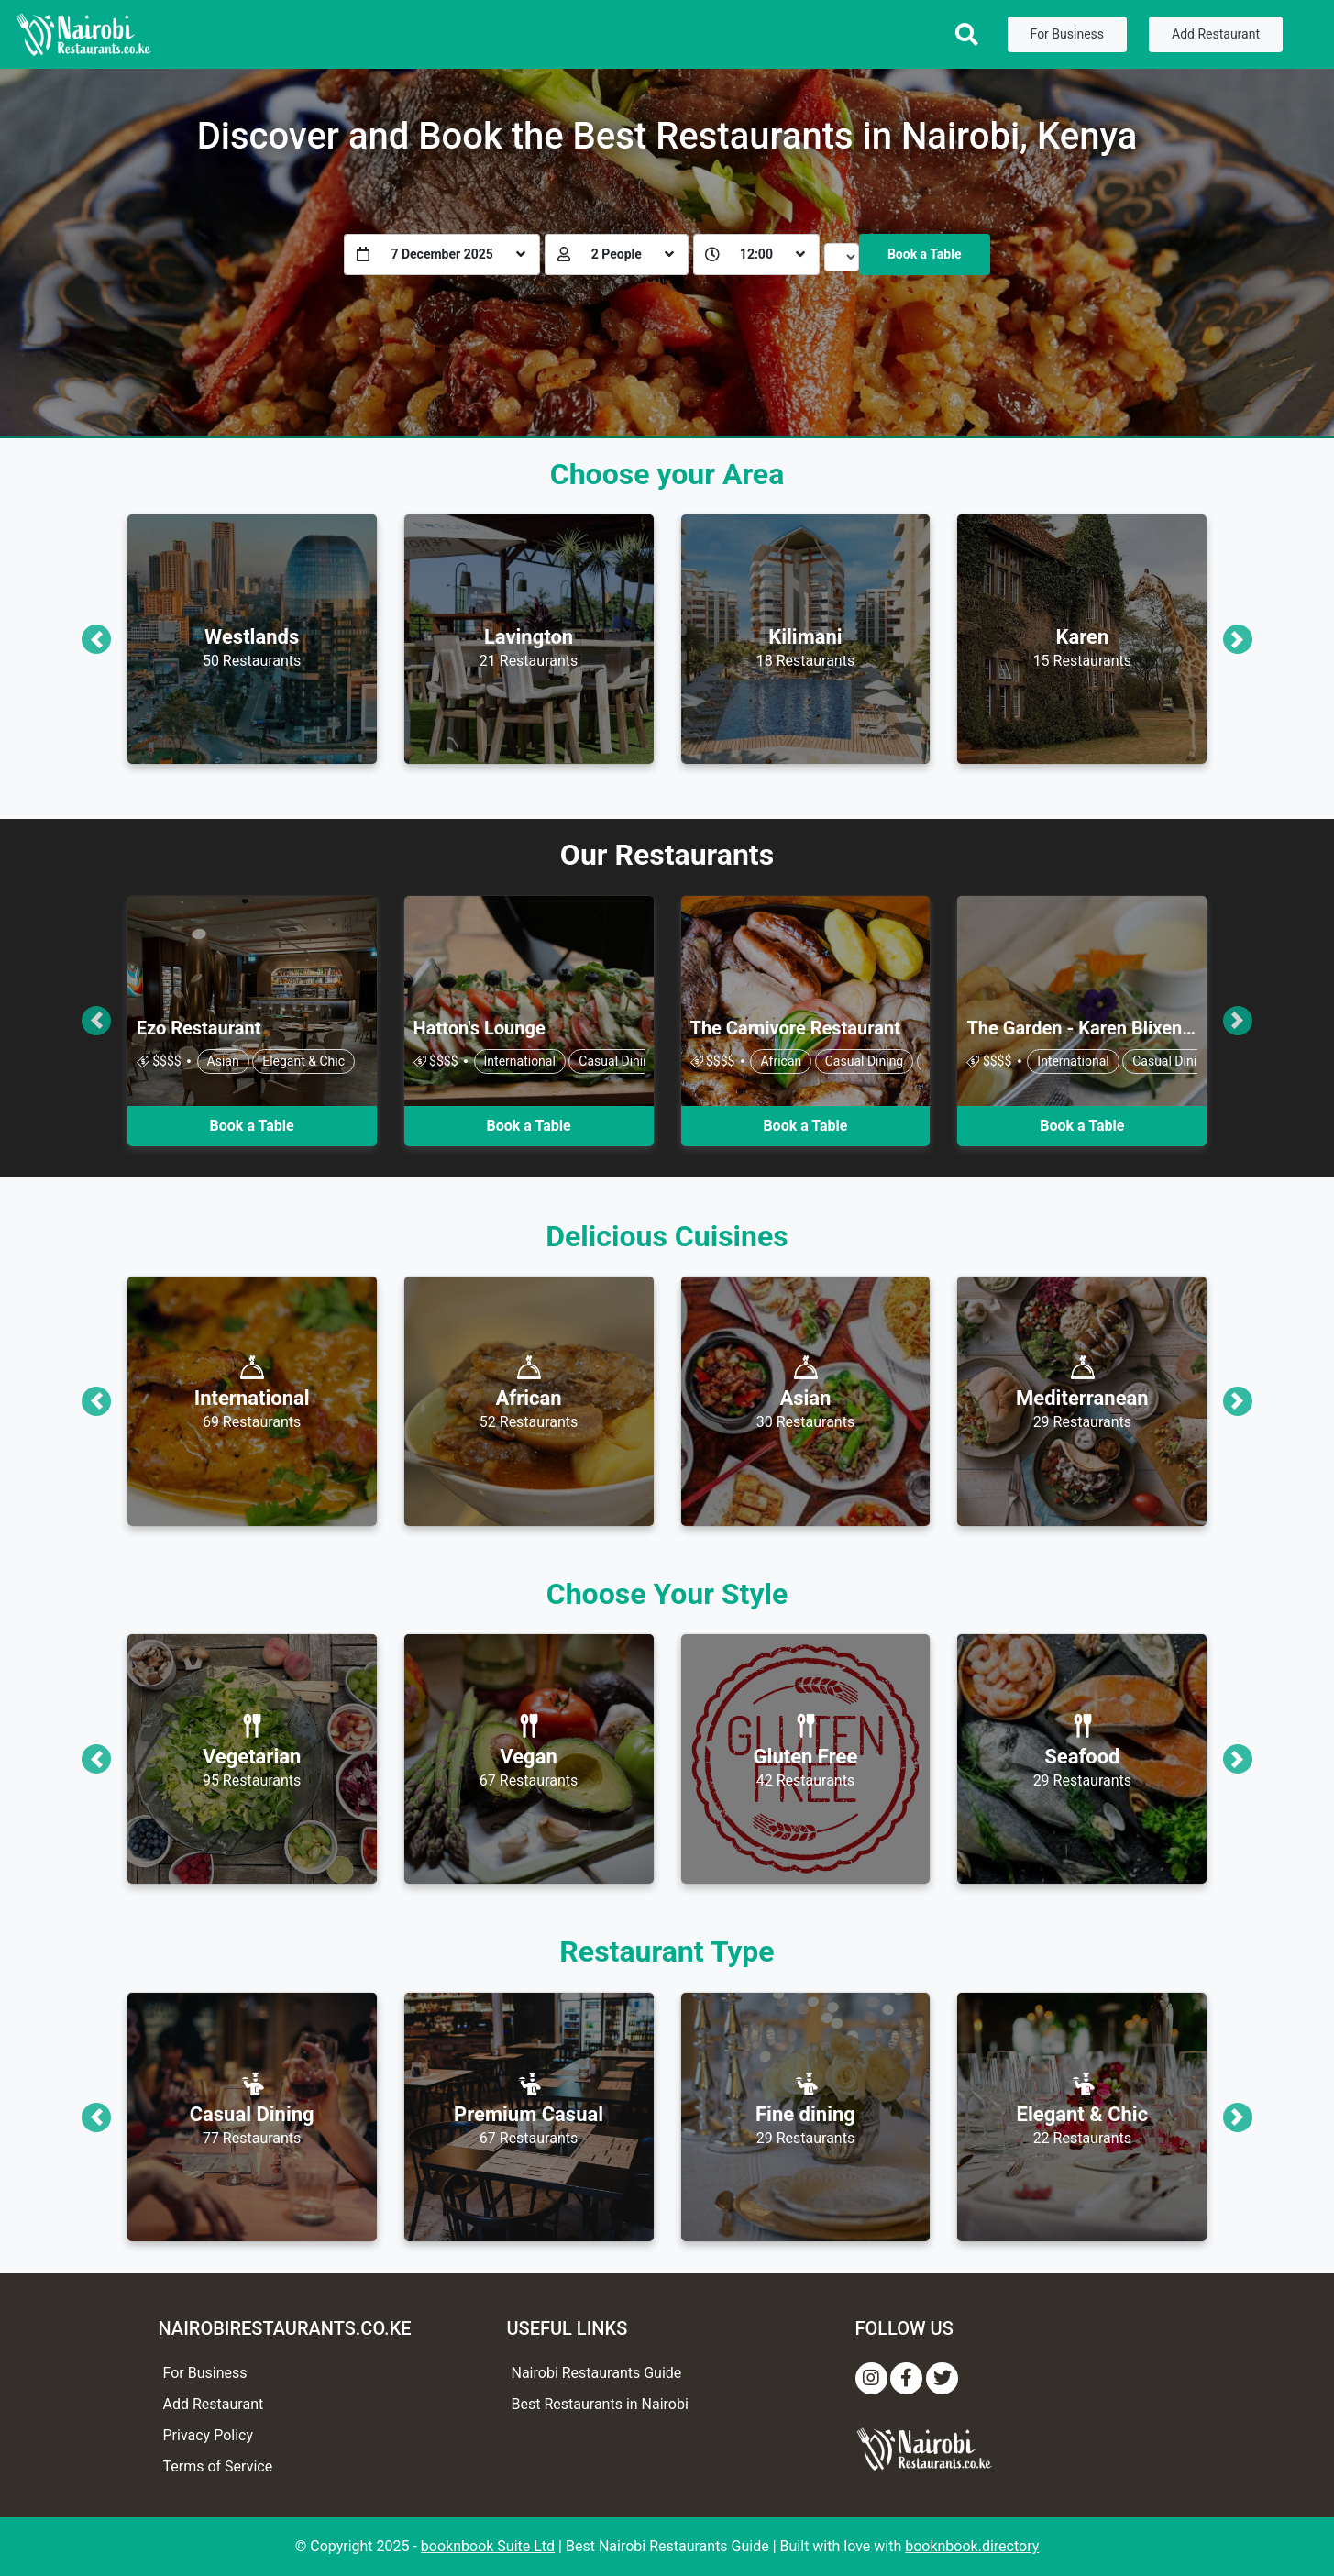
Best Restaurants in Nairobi (600, 2404)
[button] (97, 639)
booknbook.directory (972, 2546)
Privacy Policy (208, 2435)
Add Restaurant (1216, 34)
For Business (1067, 34)
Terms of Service (218, 2466)
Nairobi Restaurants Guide (597, 2373)
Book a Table (924, 254)
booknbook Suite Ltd (488, 2546)
